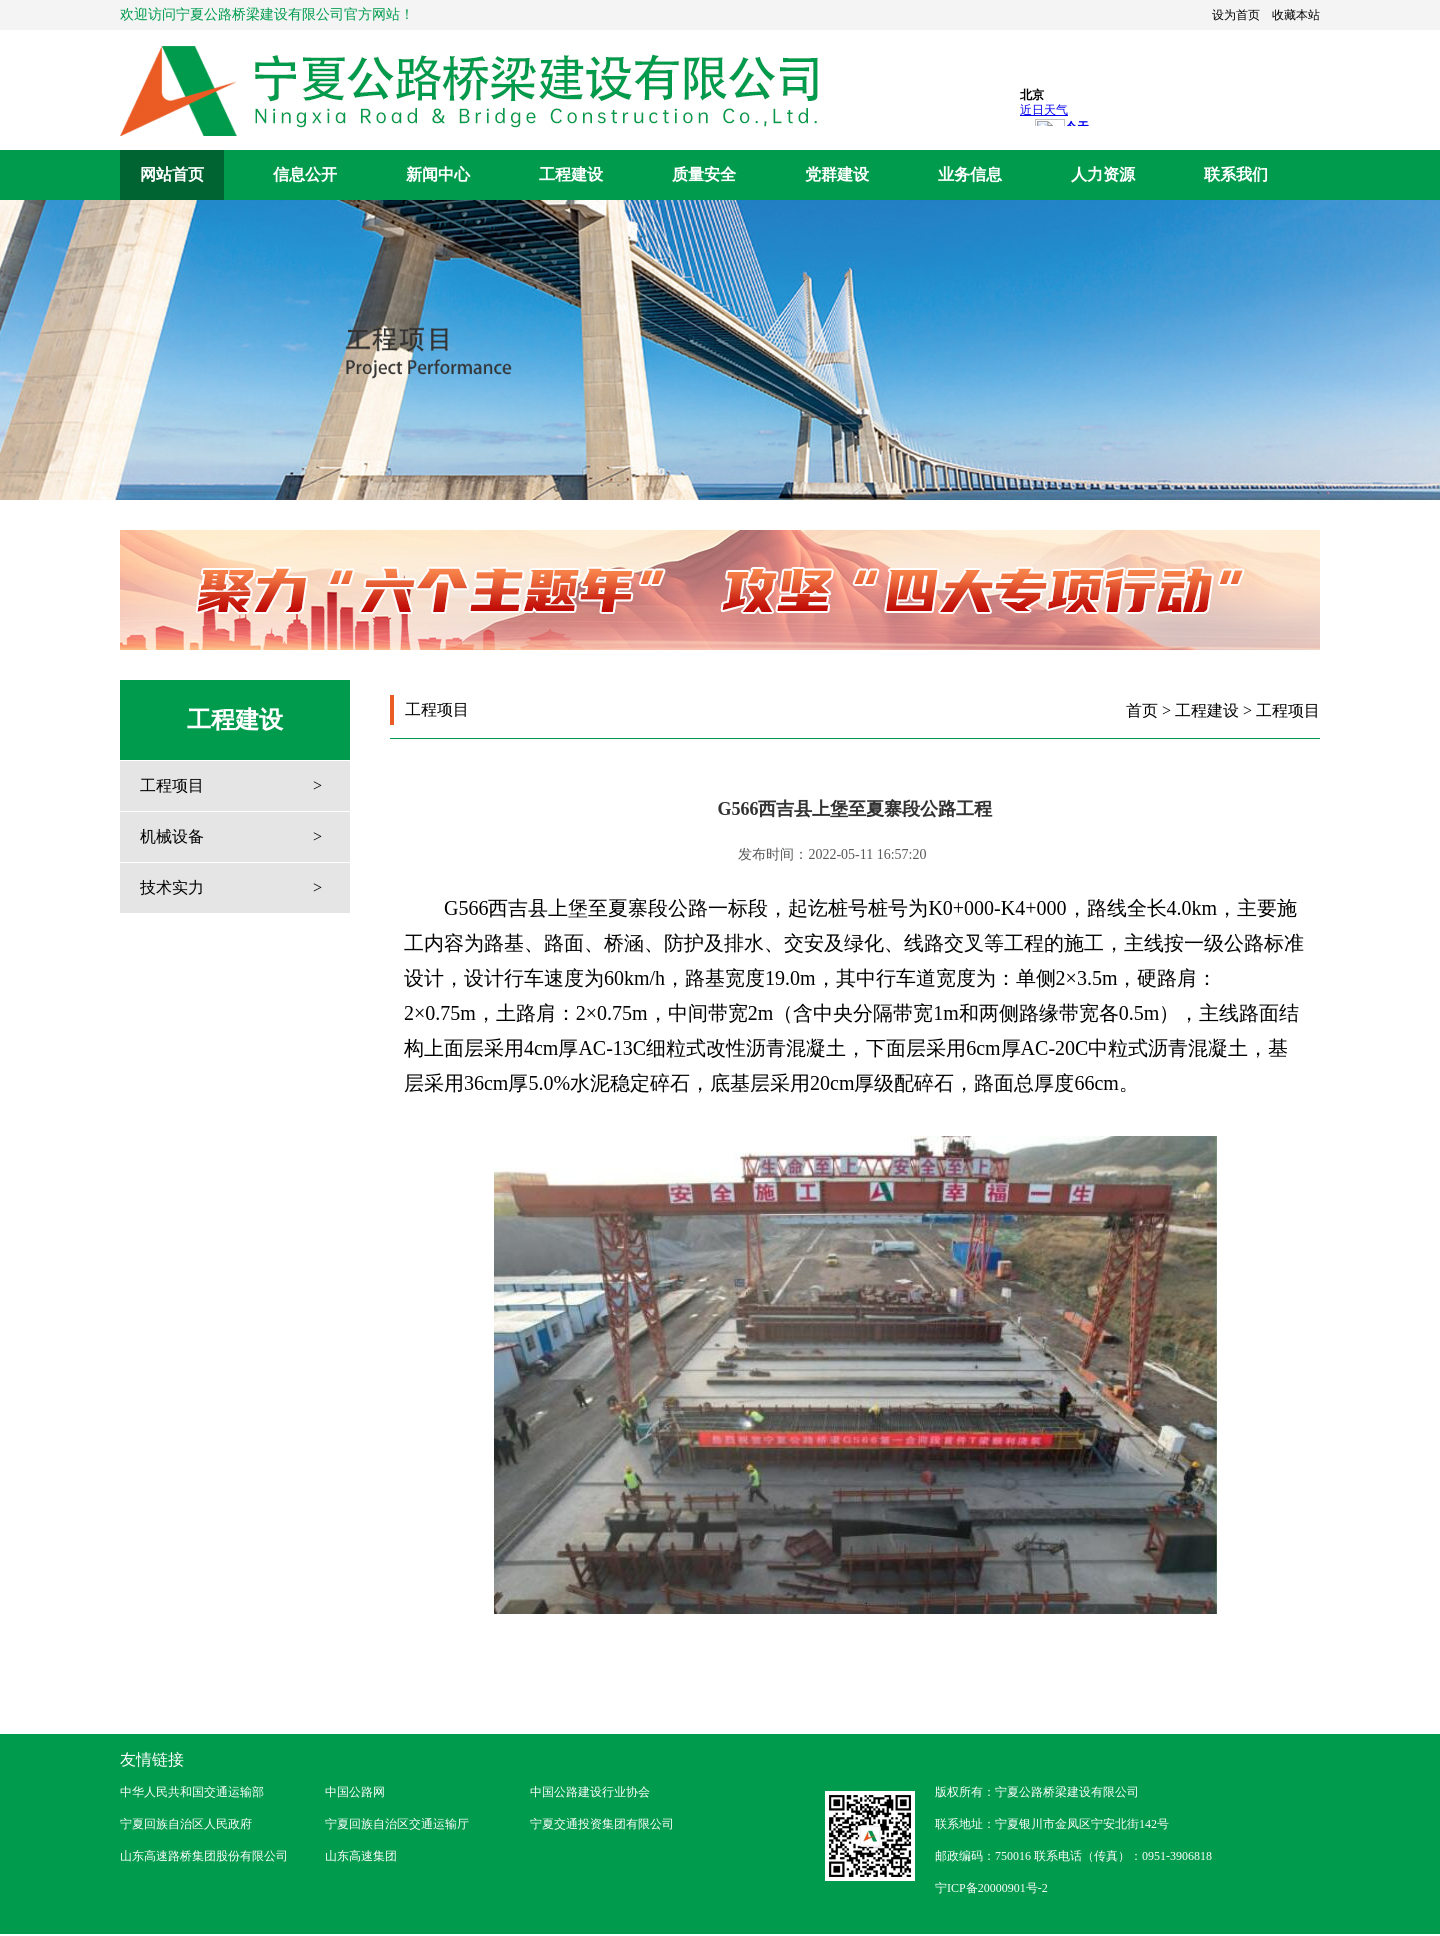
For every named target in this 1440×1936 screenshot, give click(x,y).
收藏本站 (1296, 15)
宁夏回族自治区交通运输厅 (397, 1824)
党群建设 (837, 174)
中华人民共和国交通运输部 (192, 1792)
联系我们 (1236, 174)
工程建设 (571, 174)
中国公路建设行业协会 (590, 1792)
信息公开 (305, 174)
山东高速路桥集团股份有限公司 (204, 1856)
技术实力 (172, 887)
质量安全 (704, 174)
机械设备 (172, 836)
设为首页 (1236, 15)
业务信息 (970, 174)
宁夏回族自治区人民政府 (186, 1824)
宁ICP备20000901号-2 (991, 1888)
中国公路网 (355, 1792)
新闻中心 (438, 174)
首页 (1142, 710)
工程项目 (172, 785)
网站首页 (172, 174)
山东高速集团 (361, 1856)
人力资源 (1103, 174)
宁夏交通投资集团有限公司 (602, 1824)
